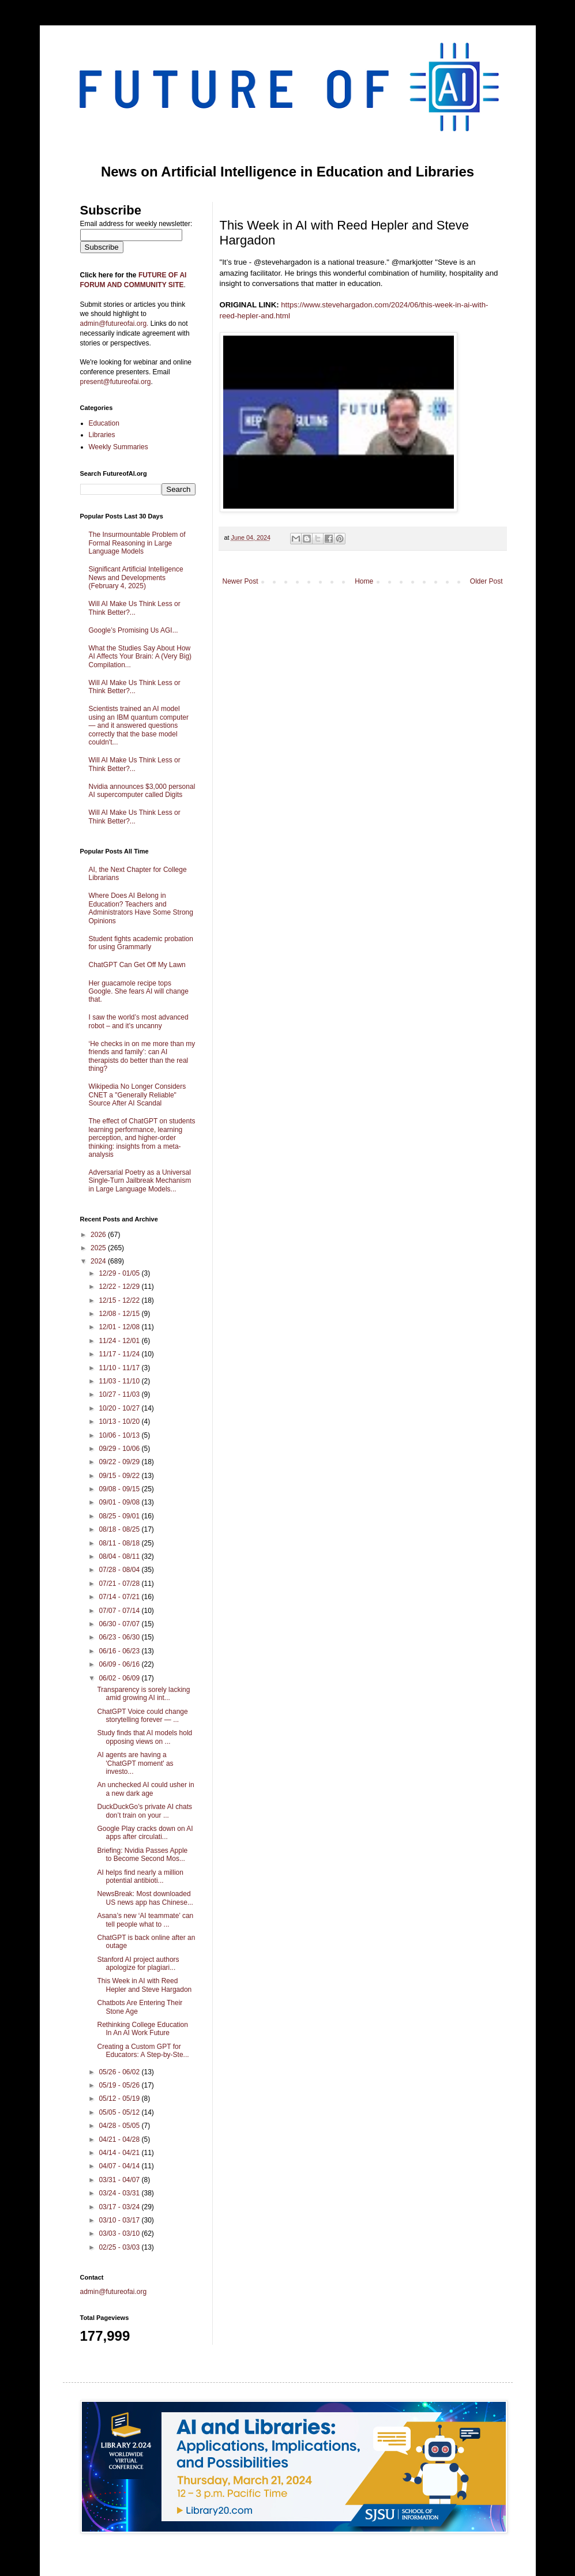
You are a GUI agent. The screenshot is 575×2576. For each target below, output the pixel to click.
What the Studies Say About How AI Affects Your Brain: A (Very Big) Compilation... (140, 656)
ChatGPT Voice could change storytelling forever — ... (142, 1716)
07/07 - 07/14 (120, 1611)
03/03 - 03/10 (120, 2233)
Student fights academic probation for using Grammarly (141, 943)
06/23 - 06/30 (120, 1637)
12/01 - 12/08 (120, 1327)
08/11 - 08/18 (120, 1543)
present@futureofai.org (115, 382)
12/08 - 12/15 (120, 1314)
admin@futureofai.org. (114, 323)
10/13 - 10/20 (120, 1421)
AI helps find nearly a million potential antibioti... (140, 1876)
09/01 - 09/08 (120, 1502)
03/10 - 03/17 (120, 2220)
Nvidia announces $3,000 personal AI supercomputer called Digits (142, 791)
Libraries (102, 435)
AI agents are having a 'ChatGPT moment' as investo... (135, 1763)
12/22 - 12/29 (120, 1287)
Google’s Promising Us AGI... (133, 630)
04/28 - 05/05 (120, 2126)
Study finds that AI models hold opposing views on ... (144, 1737)
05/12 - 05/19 (120, 2098)
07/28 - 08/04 (120, 1570)
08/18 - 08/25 (120, 1529)
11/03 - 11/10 (120, 1381)
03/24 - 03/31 (120, 2193)
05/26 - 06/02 (120, 2072)
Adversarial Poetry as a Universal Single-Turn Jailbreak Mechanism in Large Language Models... (140, 1180)
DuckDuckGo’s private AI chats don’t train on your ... (144, 1811)
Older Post (486, 581)
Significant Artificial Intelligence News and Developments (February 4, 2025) (136, 577)
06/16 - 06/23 (120, 1651)
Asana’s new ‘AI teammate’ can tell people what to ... (145, 1920)
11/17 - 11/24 (120, 1354)
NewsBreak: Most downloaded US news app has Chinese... (145, 1898)
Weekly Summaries (118, 447)
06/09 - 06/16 (120, 1664)
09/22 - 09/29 (120, 1462)
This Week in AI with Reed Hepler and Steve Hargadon (144, 1985)
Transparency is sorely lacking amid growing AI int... (143, 1694)
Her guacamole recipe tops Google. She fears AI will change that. (139, 991)
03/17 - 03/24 (120, 2207)
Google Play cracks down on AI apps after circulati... (145, 1833)
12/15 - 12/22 (120, 1300)
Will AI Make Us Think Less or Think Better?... (135, 608)
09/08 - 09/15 (120, 1489)
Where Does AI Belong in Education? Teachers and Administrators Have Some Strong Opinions (141, 908)
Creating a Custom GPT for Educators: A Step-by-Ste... (143, 2051)
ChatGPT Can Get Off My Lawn (137, 965)
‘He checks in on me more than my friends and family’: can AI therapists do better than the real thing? (142, 1056)
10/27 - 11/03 (120, 1394)
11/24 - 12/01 (120, 1341)
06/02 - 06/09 (120, 1678)
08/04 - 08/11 (120, 1556)
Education (104, 423)
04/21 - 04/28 (120, 2139)
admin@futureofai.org (113, 2292)
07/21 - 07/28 (120, 1584)
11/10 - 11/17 (120, 1368)
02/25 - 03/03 (120, 2247)
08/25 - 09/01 (120, 1516)
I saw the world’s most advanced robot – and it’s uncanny (139, 1021)
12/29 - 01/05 (120, 1273)
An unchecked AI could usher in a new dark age (145, 1789)
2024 (99, 1261)
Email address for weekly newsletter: (136, 224)
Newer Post (240, 581)
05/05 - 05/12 (120, 2112)
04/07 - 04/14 (120, 2166)
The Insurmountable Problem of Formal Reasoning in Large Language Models (137, 543)
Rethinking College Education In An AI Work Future (142, 2029)
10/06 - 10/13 (120, 1435)
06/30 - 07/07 (120, 1624)
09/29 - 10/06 (120, 1449)
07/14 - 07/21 (120, 1597)
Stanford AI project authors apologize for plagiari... (138, 1963)
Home (364, 581)
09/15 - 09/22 (120, 1476)
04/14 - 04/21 (120, 2153)
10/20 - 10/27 (120, 1408)
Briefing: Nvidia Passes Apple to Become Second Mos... (142, 1855)
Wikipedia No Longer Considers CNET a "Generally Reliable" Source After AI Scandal (137, 1094)
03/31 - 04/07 (120, 2180)
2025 (99, 1248)
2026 (99, 1235)
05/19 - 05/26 (120, 2085)
